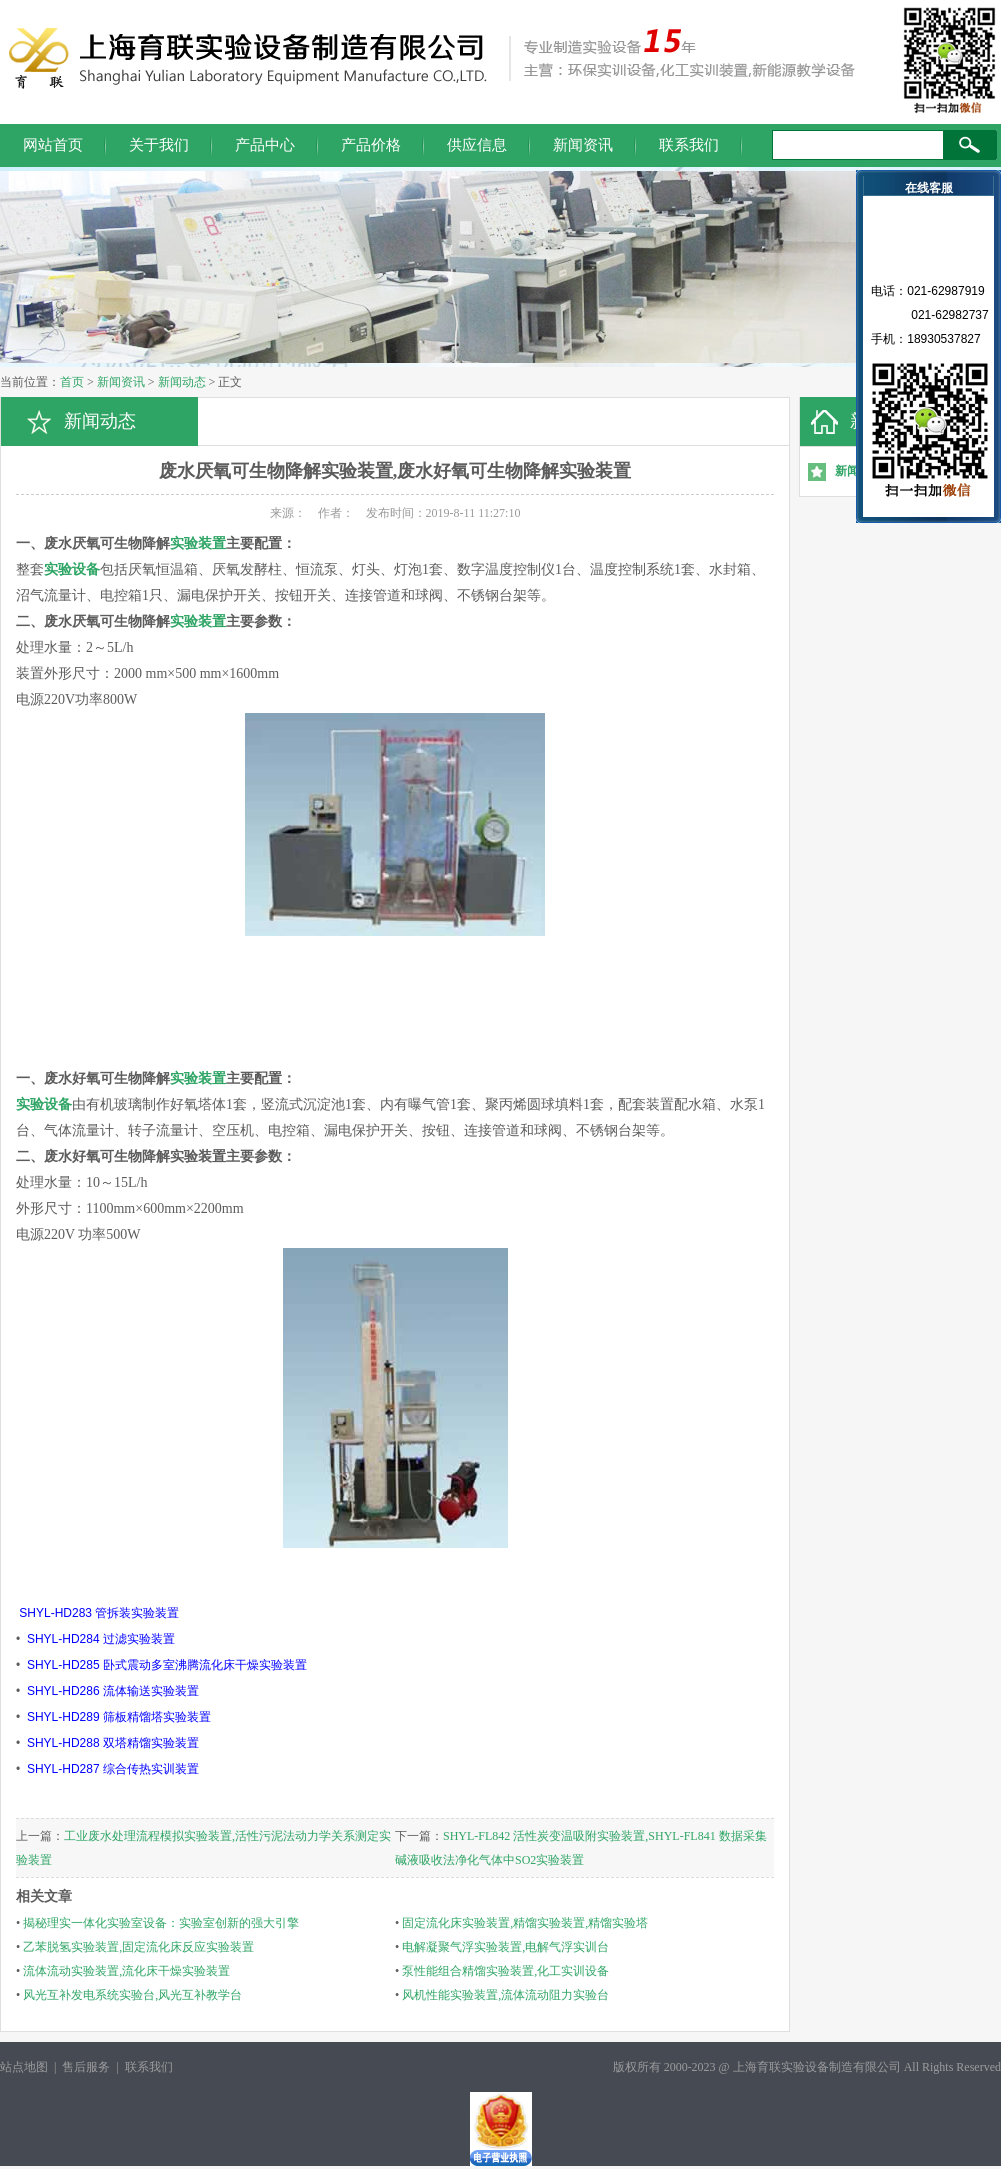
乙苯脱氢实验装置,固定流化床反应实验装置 (138, 1947)
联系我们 (689, 145)
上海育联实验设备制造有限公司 (817, 2067)
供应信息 (477, 145)
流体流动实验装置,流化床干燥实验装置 (126, 1971)
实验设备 (72, 569)
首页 (72, 382)
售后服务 (86, 2067)
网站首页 (53, 145)
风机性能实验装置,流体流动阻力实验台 (505, 1995)
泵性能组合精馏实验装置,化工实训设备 (505, 1971)
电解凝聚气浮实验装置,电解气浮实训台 (505, 1947)
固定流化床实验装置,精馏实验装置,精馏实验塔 (525, 1923)
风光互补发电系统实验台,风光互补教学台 (132, 1995)
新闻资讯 (583, 145)
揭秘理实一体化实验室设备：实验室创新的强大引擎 (161, 1923)
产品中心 (265, 145)
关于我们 (159, 145)
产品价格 (371, 145)
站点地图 (24, 2067)
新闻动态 (182, 382)
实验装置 (198, 543)
